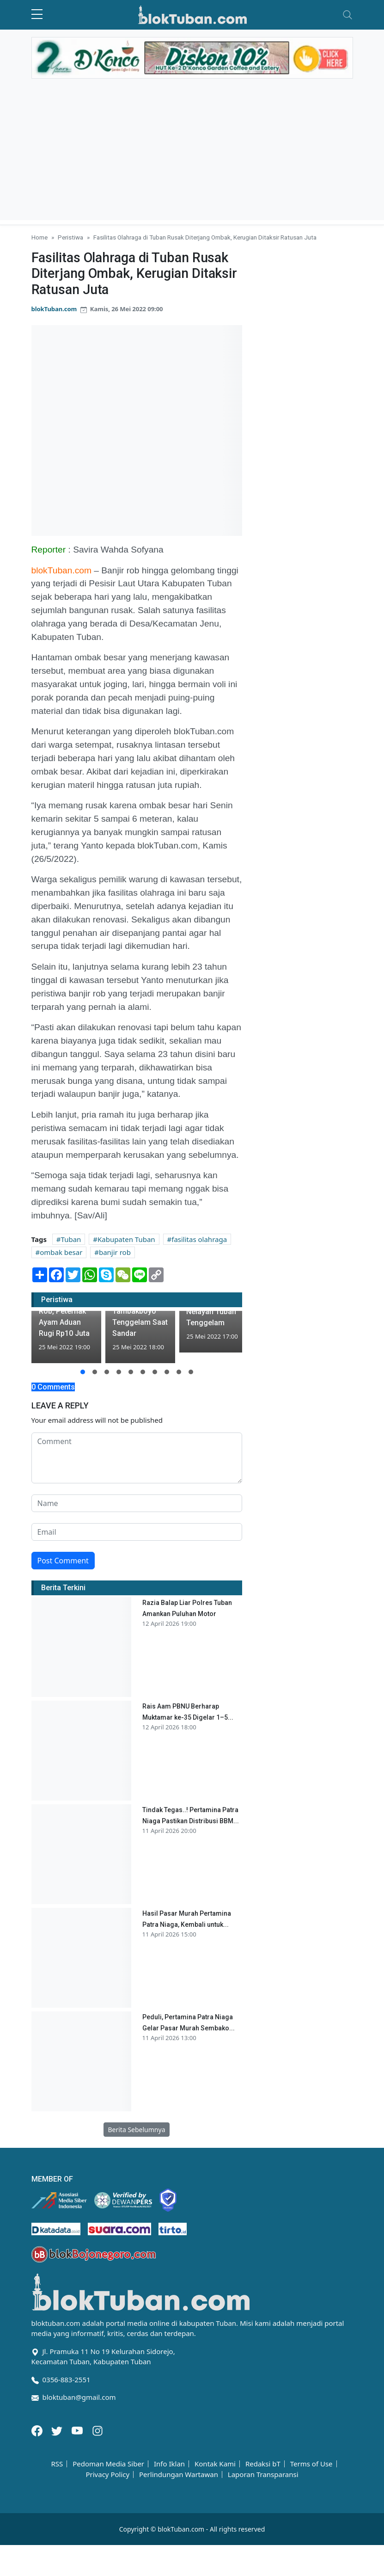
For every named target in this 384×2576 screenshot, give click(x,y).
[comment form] (136, 1457)
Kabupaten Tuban (126, 1239)
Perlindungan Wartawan (178, 2474)
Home (39, 237)
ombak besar (61, 1252)
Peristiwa (70, 237)
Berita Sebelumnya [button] (136, 2129)
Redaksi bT (262, 2463)
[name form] (136, 1503)
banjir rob (115, 1252)
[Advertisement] (192, 155)
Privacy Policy (107, 2474)
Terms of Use (311, 2463)
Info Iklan (169, 2463)
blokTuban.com (54, 309)
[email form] (136, 1532)
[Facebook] (37, 2430)
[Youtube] (78, 2430)
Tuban (71, 1239)
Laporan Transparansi (263, 2474)
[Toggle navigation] (347, 14)
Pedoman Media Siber (108, 2463)
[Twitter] (57, 2430)
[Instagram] (97, 2430)
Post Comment (63, 1560)
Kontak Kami (215, 2463)
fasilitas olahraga (199, 1239)
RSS (57, 2463)
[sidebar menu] (37, 14)
